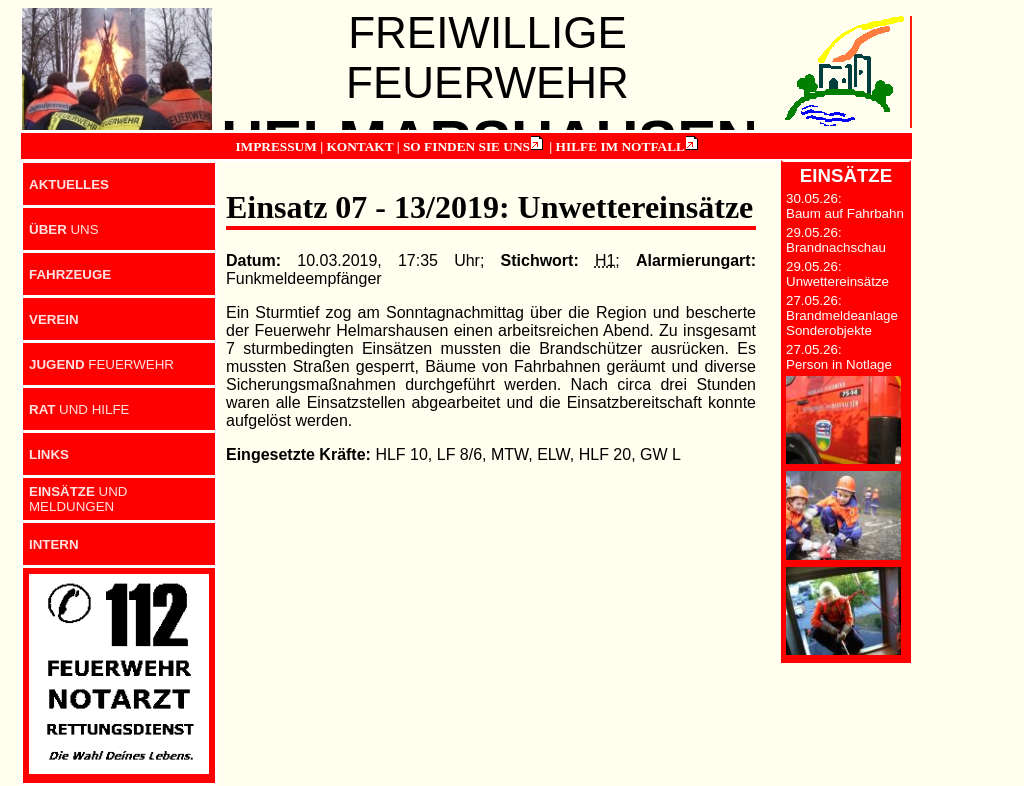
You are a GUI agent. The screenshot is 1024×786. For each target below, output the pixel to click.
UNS (64, 229)
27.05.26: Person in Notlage (839, 357)
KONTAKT (359, 146)
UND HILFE (79, 409)
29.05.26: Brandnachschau (836, 240)
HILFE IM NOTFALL (620, 146)
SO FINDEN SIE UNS (466, 146)
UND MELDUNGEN (78, 499)
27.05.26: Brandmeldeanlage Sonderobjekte (842, 315)
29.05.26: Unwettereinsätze (837, 274)
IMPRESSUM (275, 146)
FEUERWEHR (101, 364)
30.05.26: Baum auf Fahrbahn (845, 206)
